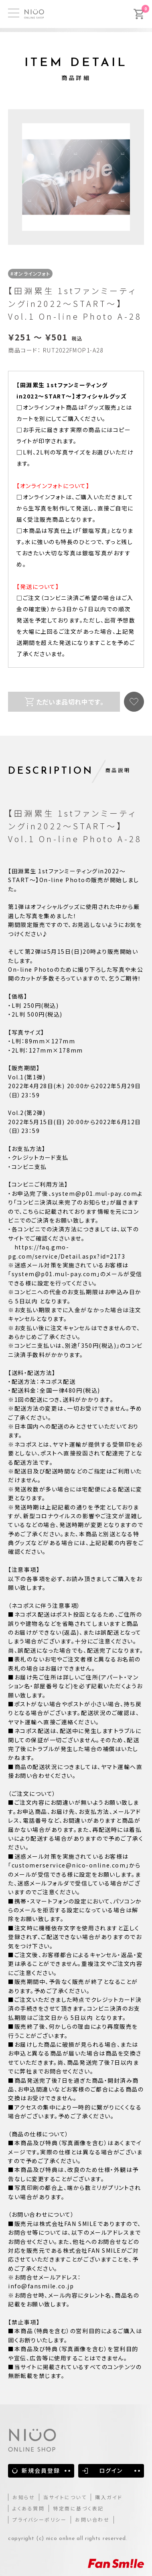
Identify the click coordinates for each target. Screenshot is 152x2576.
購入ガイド (109, 2497)
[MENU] (13, 13)
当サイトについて (65, 2497)
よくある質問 (28, 2508)
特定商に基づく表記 (78, 2508)
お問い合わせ (92, 2519)
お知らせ (23, 2497)
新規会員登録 (41, 2470)
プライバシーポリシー (39, 2519)
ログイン (111, 2470)
